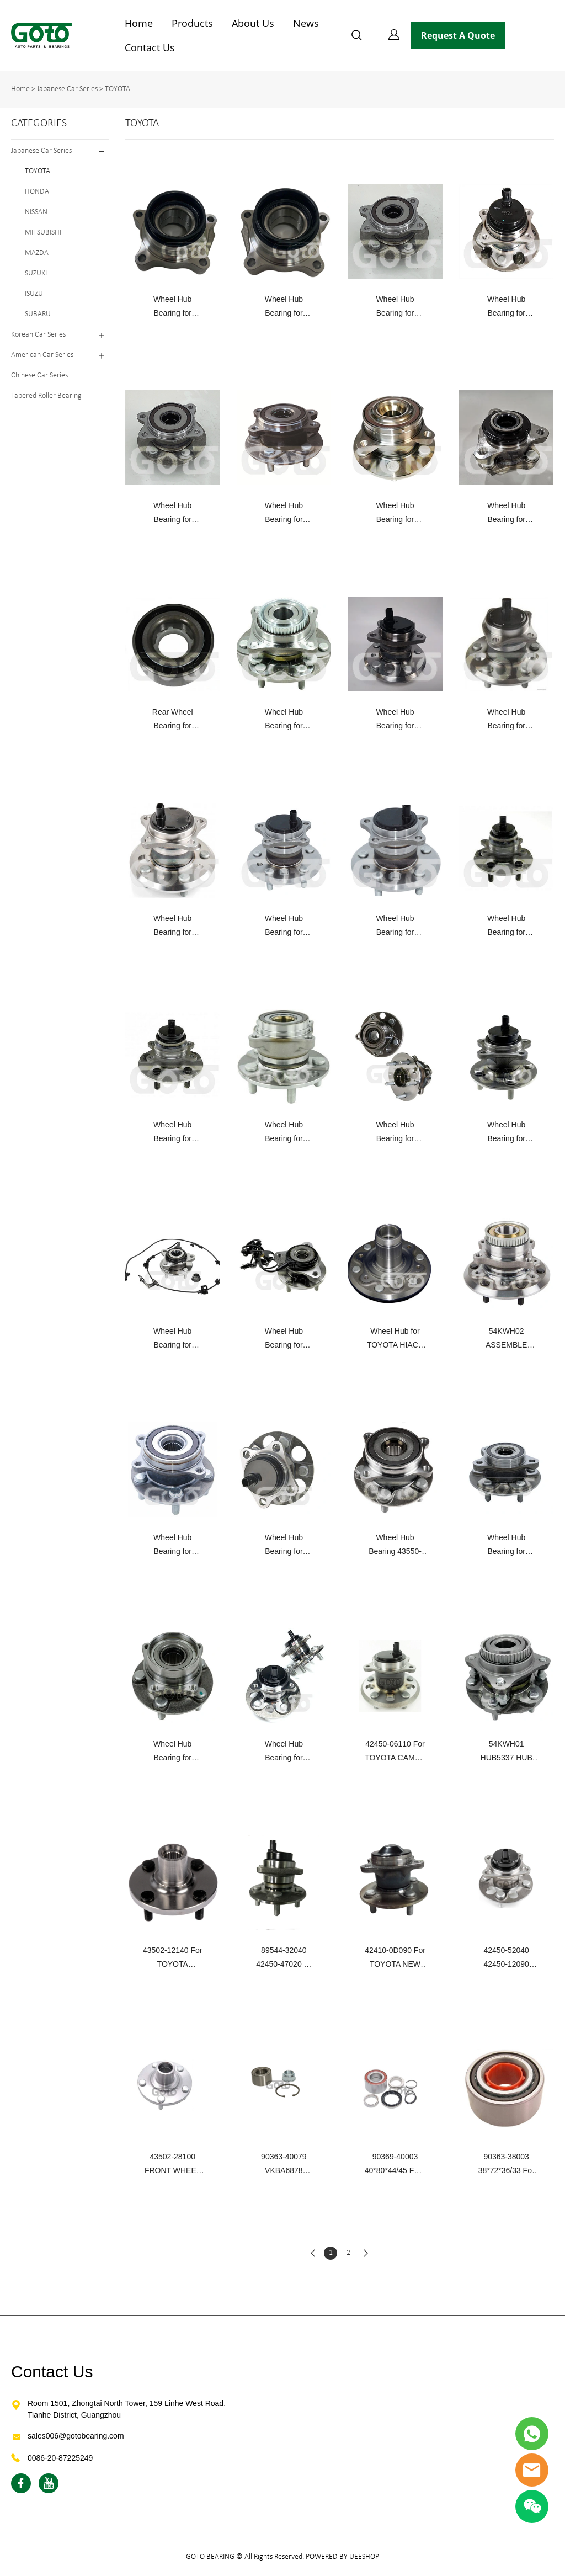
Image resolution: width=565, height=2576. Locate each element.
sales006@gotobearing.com (76, 2435)
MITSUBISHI (43, 232)
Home (139, 23)
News (306, 23)
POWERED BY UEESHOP (342, 2557)
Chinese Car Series (39, 375)
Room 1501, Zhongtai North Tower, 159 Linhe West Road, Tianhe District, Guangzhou (127, 2409)
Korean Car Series (38, 335)
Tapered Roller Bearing (46, 396)
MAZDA (37, 253)
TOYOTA (117, 89)
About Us (253, 23)
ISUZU (34, 294)
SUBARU (38, 314)
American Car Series (42, 355)
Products (192, 23)
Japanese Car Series (67, 89)
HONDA (37, 192)
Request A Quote (458, 35)
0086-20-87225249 (60, 2457)
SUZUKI (36, 273)
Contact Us (150, 47)
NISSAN (36, 212)
